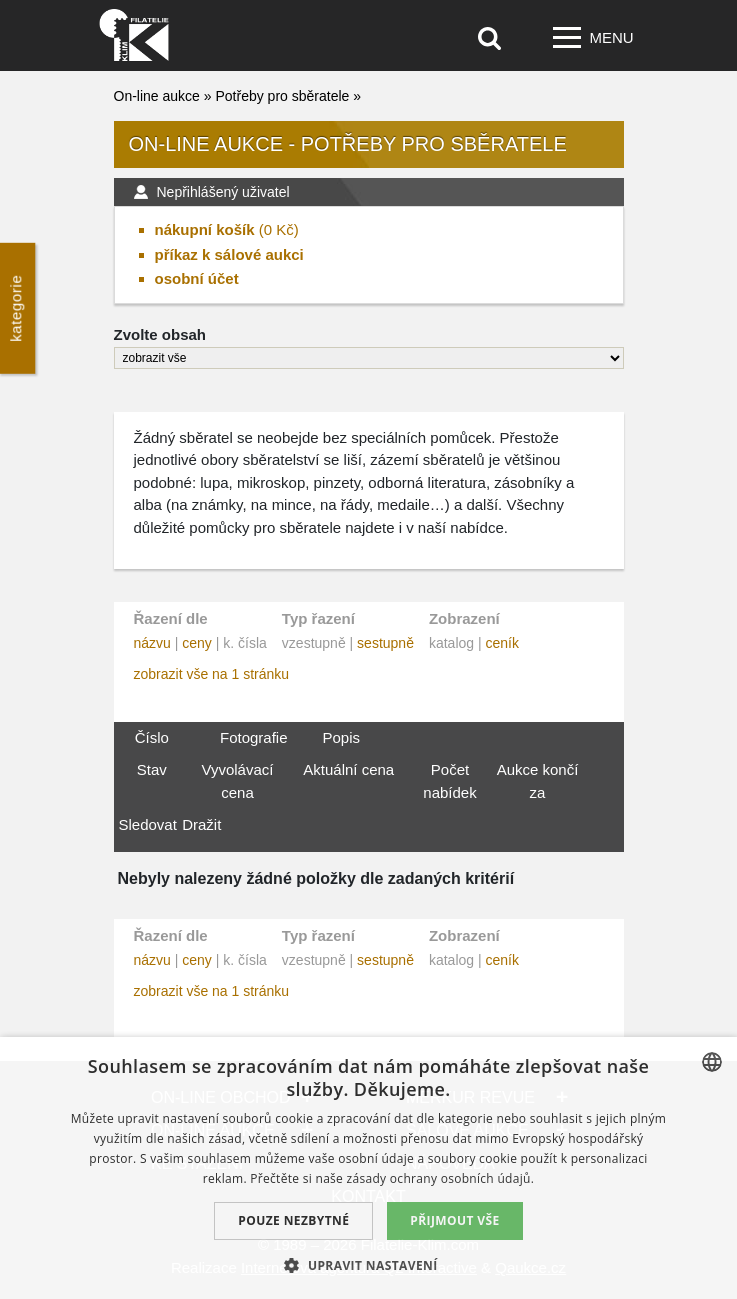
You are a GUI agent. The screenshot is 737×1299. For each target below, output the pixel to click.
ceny (197, 643)
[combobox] (712, 1062)
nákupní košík (205, 229)
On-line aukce (157, 96)
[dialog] (368, 1168)
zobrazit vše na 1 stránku (212, 674)
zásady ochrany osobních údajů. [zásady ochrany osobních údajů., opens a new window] (441, 1178)
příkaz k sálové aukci (229, 254)
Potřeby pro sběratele (282, 96)
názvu (152, 643)
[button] (368, 1265)
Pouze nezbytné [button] (293, 1220)
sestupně (385, 643)
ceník (501, 643)
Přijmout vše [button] (454, 1220)
